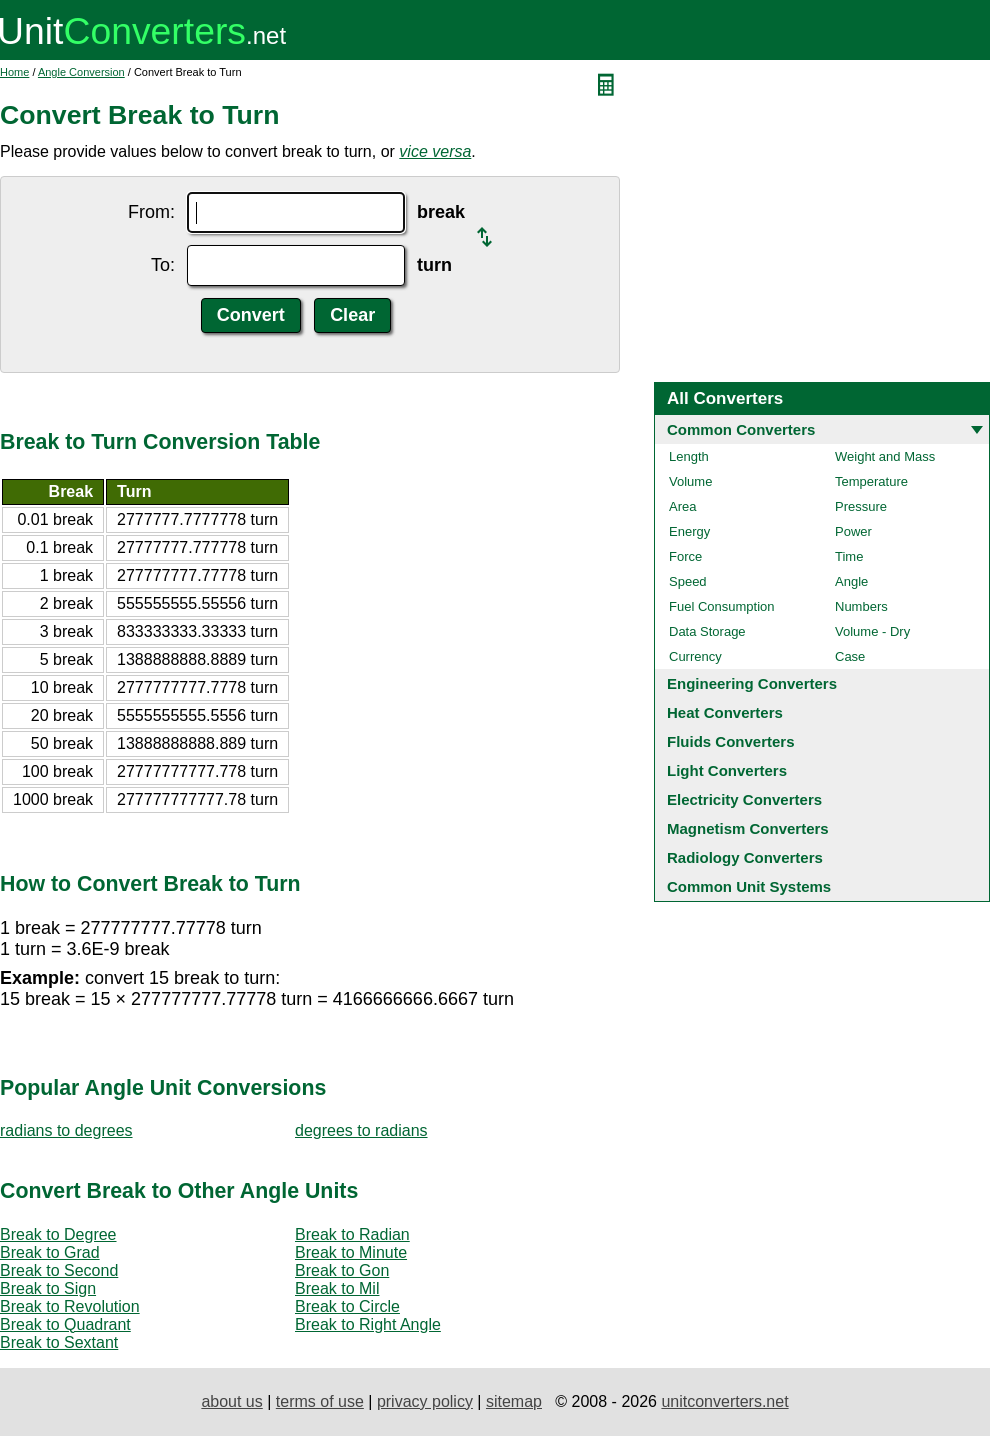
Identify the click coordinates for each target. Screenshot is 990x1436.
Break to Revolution (70, 1306)
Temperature (871, 481)
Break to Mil (337, 1288)
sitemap (514, 1401)
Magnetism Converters (748, 828)
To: (163, 265)
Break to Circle (347, 1306)
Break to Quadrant (65, 1324)
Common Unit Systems (749, 886)
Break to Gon (342, 1270)
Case (850, 656)
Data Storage (707, 631)
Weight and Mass (885, 456)
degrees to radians (361, 1130)
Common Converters (741, 429)
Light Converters (727, 770)
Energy (689, 531)
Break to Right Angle (368, 1324)
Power (853, 531)
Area (682, 506)
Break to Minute (351, 1252)
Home (14, 72)
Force (685, 556)
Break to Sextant (59, 1342)
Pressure (861, 506)
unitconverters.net (724, 1401)
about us (231, 1401)
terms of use (320, 1401)
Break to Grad (50, 1252)
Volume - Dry (872, 631)
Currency (695, 656)
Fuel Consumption (722, 606)
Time (849, 556)
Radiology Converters (745, 857)
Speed (688, 581)
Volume (690, 481)
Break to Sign (48, 1288)
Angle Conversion (81, 72)
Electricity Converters (744, 799)
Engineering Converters (752, 683)
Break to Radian (352, 1234)
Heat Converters (725, 712)
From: (151, 212)
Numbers (861, 606)
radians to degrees (66, 1130)
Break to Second (59, 1270)
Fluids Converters (731, 741)
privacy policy (425, 1401)
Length (689, 456)
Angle (851, 581)
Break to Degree (58, 1234)
